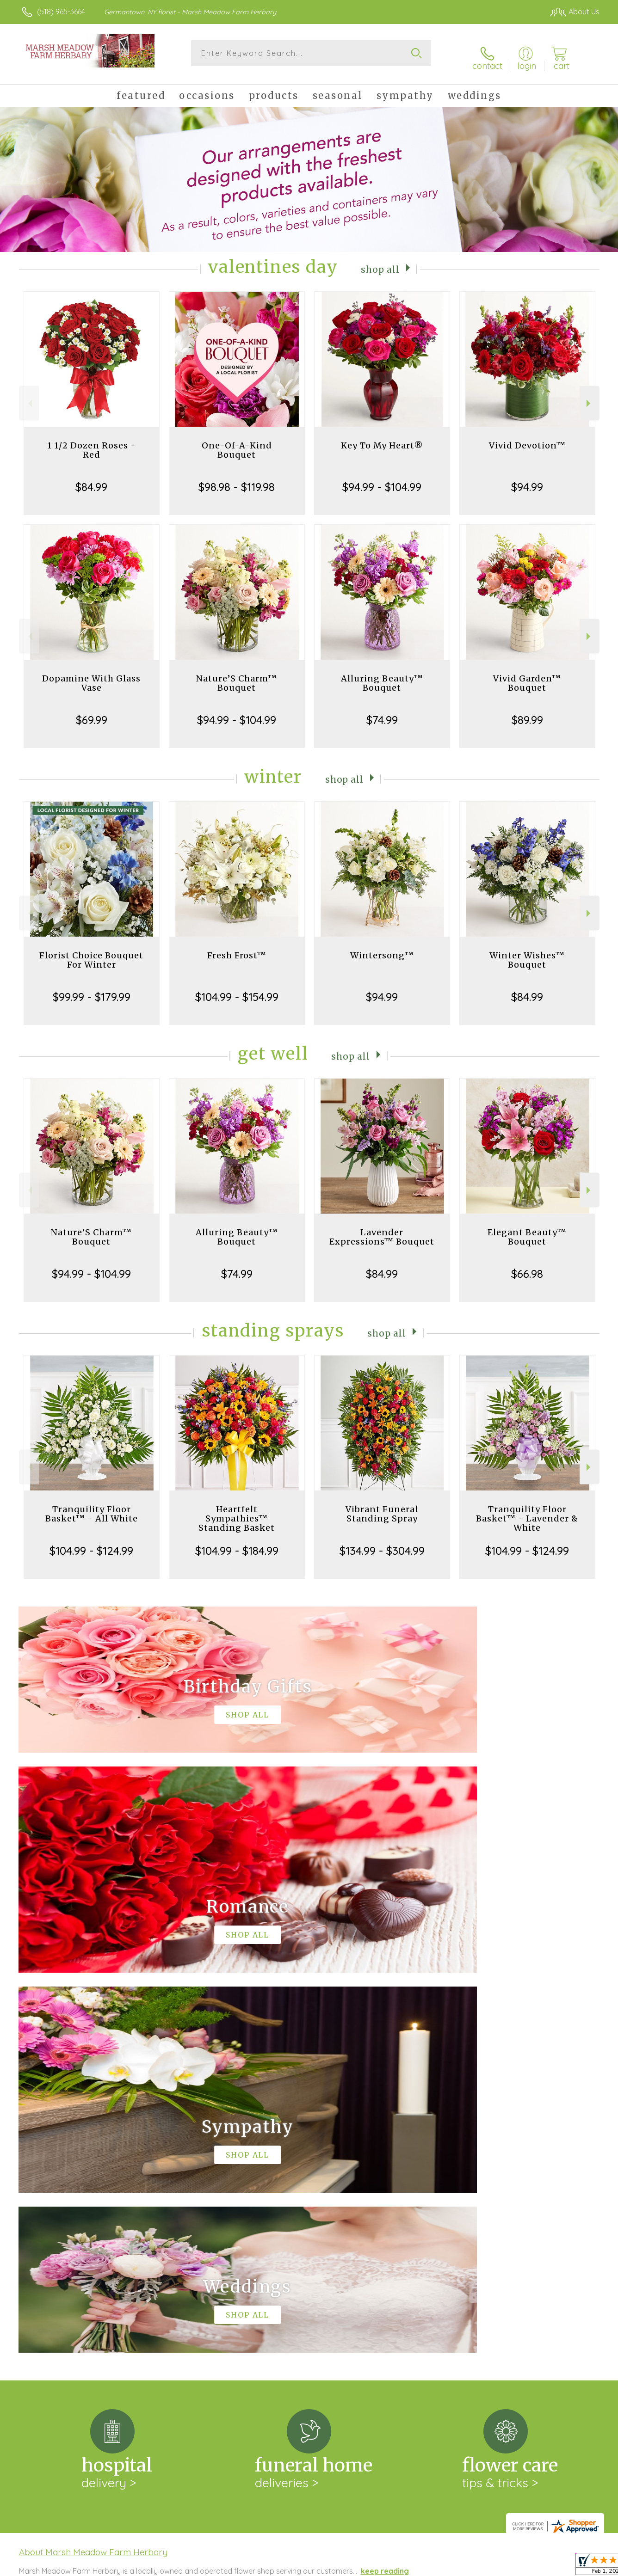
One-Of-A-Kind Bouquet (237, 443)
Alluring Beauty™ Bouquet (382, 676)
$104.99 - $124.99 (91, 1543)
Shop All (380, 261)
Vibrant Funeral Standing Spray (382, 1506)
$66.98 (527, 1266)
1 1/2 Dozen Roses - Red (91, 443)
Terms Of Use (397, 2567)
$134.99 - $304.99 (382, 1543)
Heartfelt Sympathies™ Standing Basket (236, 1511)
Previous (29, 396)
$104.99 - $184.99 (236, 1543)
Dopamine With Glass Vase (91, 676)
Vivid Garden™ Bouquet (527, 676)
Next (589, 396)
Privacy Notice (451, 2567)
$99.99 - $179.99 (91, 989)
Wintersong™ (382, 948)
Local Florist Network (517, 2567)
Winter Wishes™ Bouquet (527, 953)
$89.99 (527, 712)
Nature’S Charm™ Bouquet (236, 676)
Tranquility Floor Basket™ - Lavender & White (527, 1511)
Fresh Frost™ (236, 948)
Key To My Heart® (382, 438)
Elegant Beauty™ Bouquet (527, 1229)
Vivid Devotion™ (527, 438)
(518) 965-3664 (61, 11)
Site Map (575, 2567)
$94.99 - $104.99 (381, 479)
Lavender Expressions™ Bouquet (381, 1229)
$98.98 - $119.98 (236, 479)
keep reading (385, 2183)
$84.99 (91, 479)
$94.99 (527, 479)
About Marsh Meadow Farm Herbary (93, 2164)
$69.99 (91, 712)
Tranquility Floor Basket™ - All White (91, 1506)
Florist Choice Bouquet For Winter (91, 953)
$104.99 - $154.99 (236, 989)
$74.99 (382, 712)
